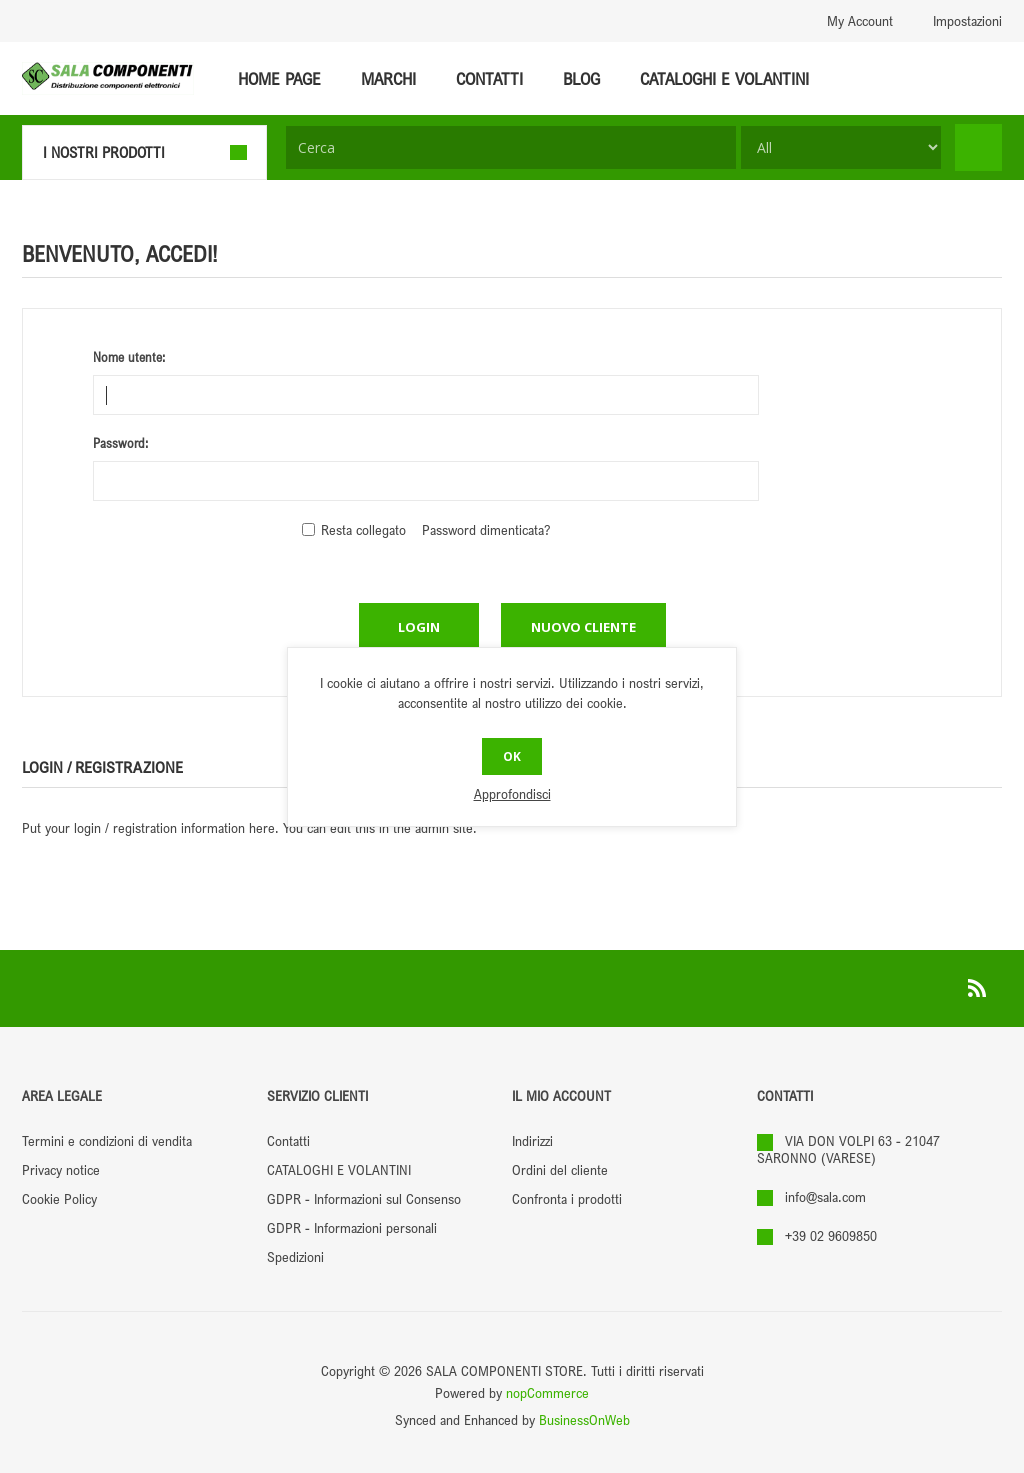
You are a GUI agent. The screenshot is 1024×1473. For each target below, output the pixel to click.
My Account (860, 20)
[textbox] (511, 147)
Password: (120, 443)
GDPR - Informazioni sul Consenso (364, 1198)
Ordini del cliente (560, 1169)
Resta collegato (363, 529)
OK (512, 756)
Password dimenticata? (486, 529)
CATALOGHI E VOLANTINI (339, 1169)
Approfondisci (512, 793)
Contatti (288, 1140)
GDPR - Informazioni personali (352, 1227)
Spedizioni (295, 1256)
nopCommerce (547, 1392)
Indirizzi (532, 1140)
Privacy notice (61, 1169)
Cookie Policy (59, 1198)
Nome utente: (129, 357)
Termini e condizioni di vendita (107, 1140)
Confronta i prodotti (567, 1198)
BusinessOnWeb (584, 1419)
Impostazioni (967, 20)
